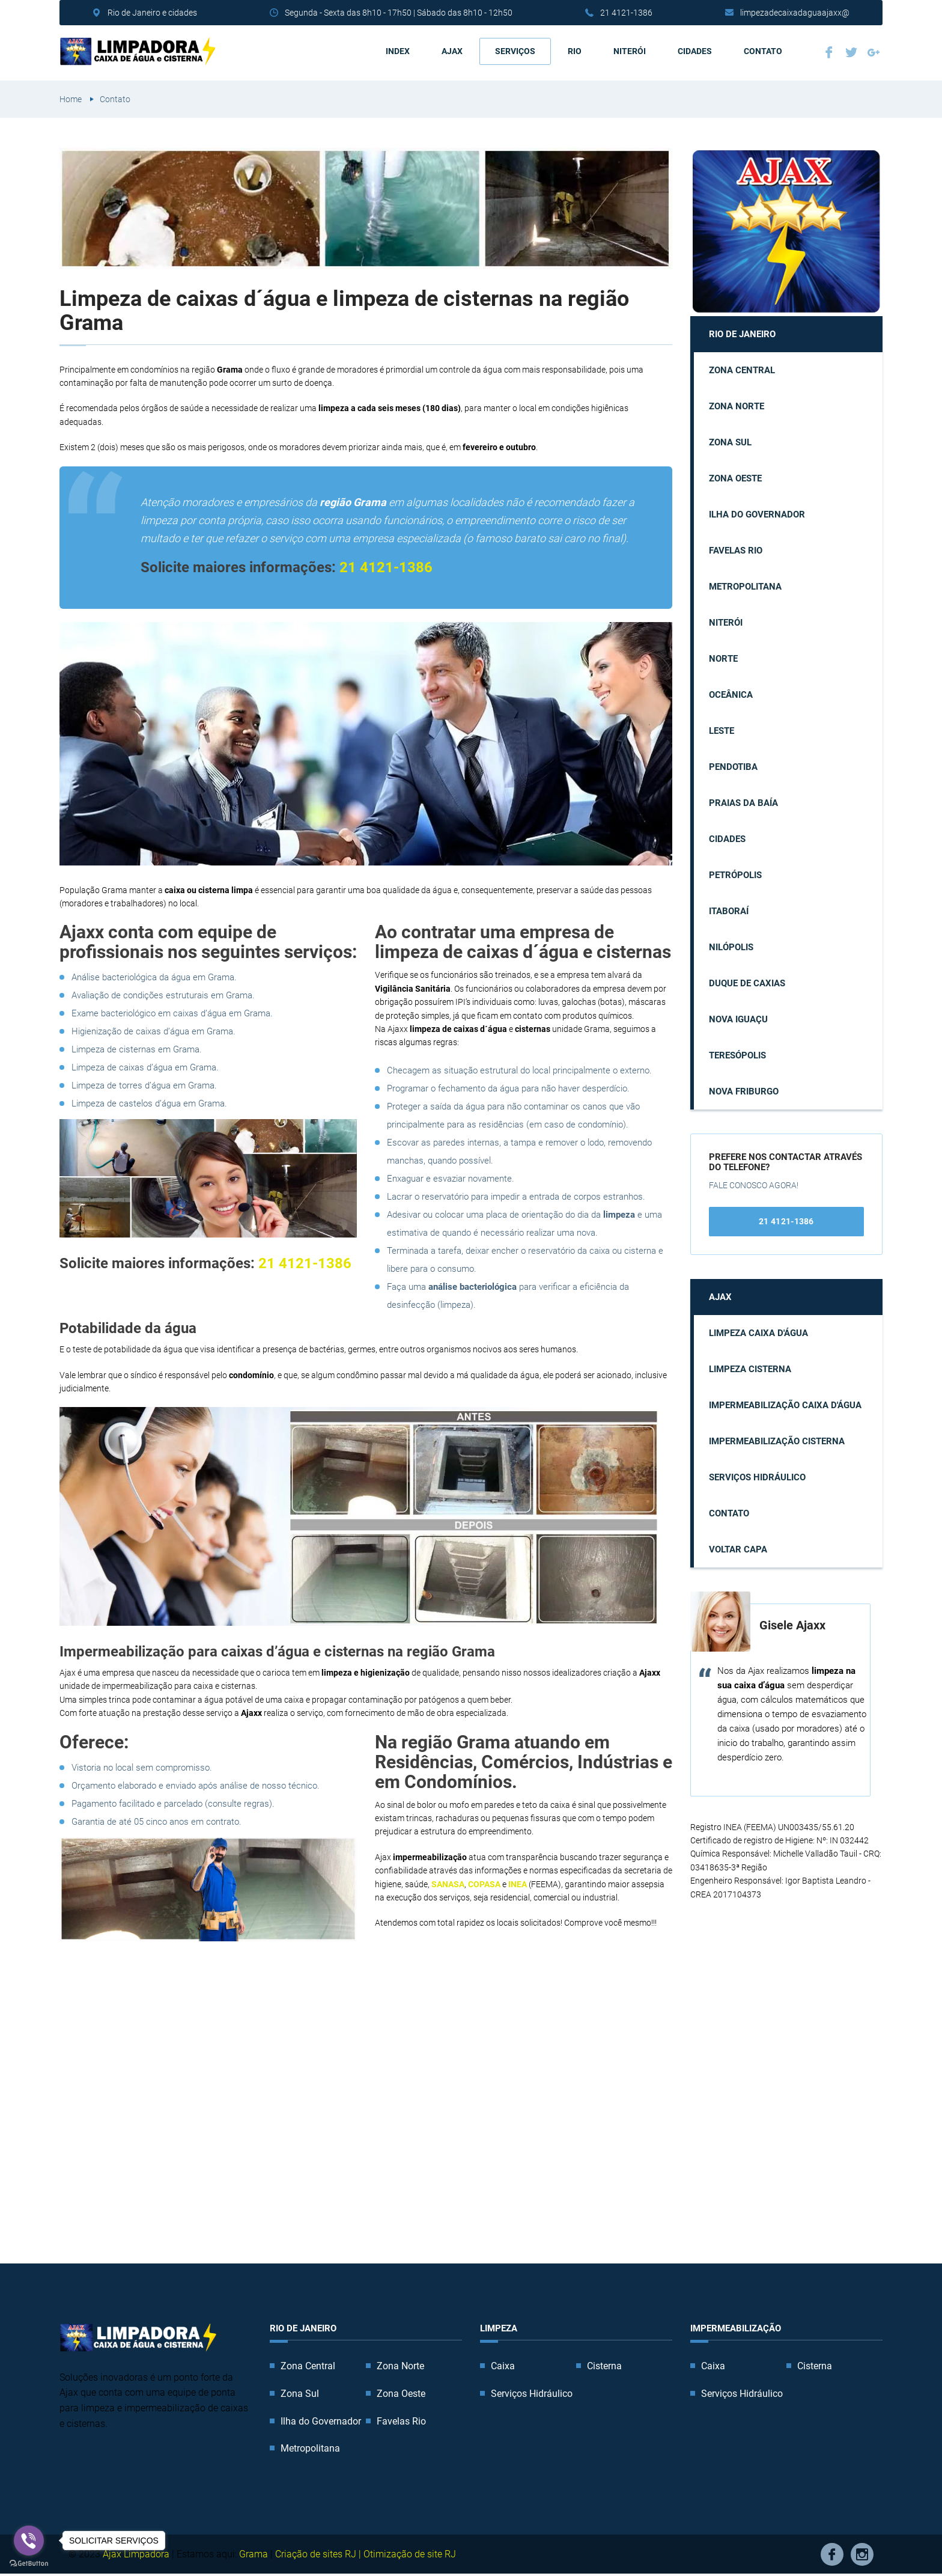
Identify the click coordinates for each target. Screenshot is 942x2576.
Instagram (862, 2554)
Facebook (829, 52)
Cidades (695, 51)
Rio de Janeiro (742, 334)
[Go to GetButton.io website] (29, 2564)
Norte (723, 658)
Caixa (503, 2366)
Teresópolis (737, 1055)
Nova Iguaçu (738, 1019)
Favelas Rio (735, 550)
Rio (575, 51)
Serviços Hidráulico (757, 1476)
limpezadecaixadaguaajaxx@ (794, 12)
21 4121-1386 (626, 12)
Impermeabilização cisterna (777, 1440)
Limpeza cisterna (750, 1368)
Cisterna (604, 2366)
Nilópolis (731, 947)
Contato (763, 51)
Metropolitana (745, 586)
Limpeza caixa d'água (758, 1332)
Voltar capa (738, 1548)
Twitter (851, 52)
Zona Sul (730, 442)
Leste (721, 730)
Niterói (629, 51)
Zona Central (742, 370)
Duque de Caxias (747, 983)
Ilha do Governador (757, 514)
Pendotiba (733, 767)
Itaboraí (729, 911)
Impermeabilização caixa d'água (785, 1404)
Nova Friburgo (744, 1091)
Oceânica (731, 694)
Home (70, 98)
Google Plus (874, 52)
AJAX (452, 51)
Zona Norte (736, 406)
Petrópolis (735, 875)
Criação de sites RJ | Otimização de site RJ (365, 2553)
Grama (253, 2553)
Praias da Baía (743, 803)
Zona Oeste (735, 478)
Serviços (515, 51)
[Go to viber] (29, 2541)
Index (398, 51)
